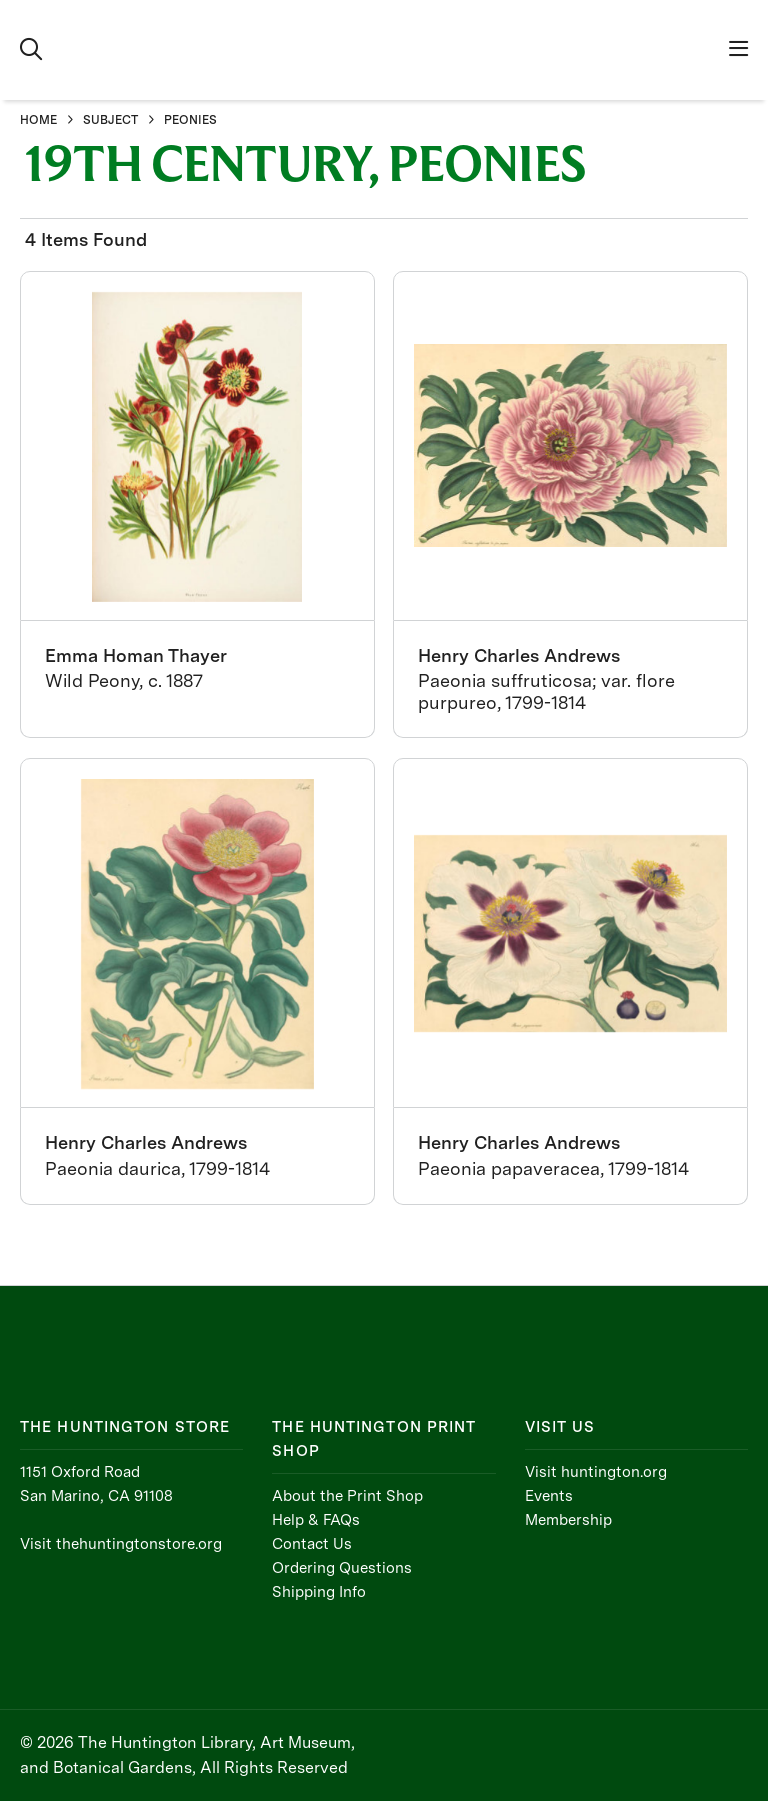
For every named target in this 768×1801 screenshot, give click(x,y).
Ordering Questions (342, 1568)
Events (549, 1496)
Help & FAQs (316, 1520)
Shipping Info (319, 1592)
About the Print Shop (347, 1496)
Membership (568, 1520)
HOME (38, 120)
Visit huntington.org (596, 1472)
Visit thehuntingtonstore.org (121, 1544)
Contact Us (312, 1544)
